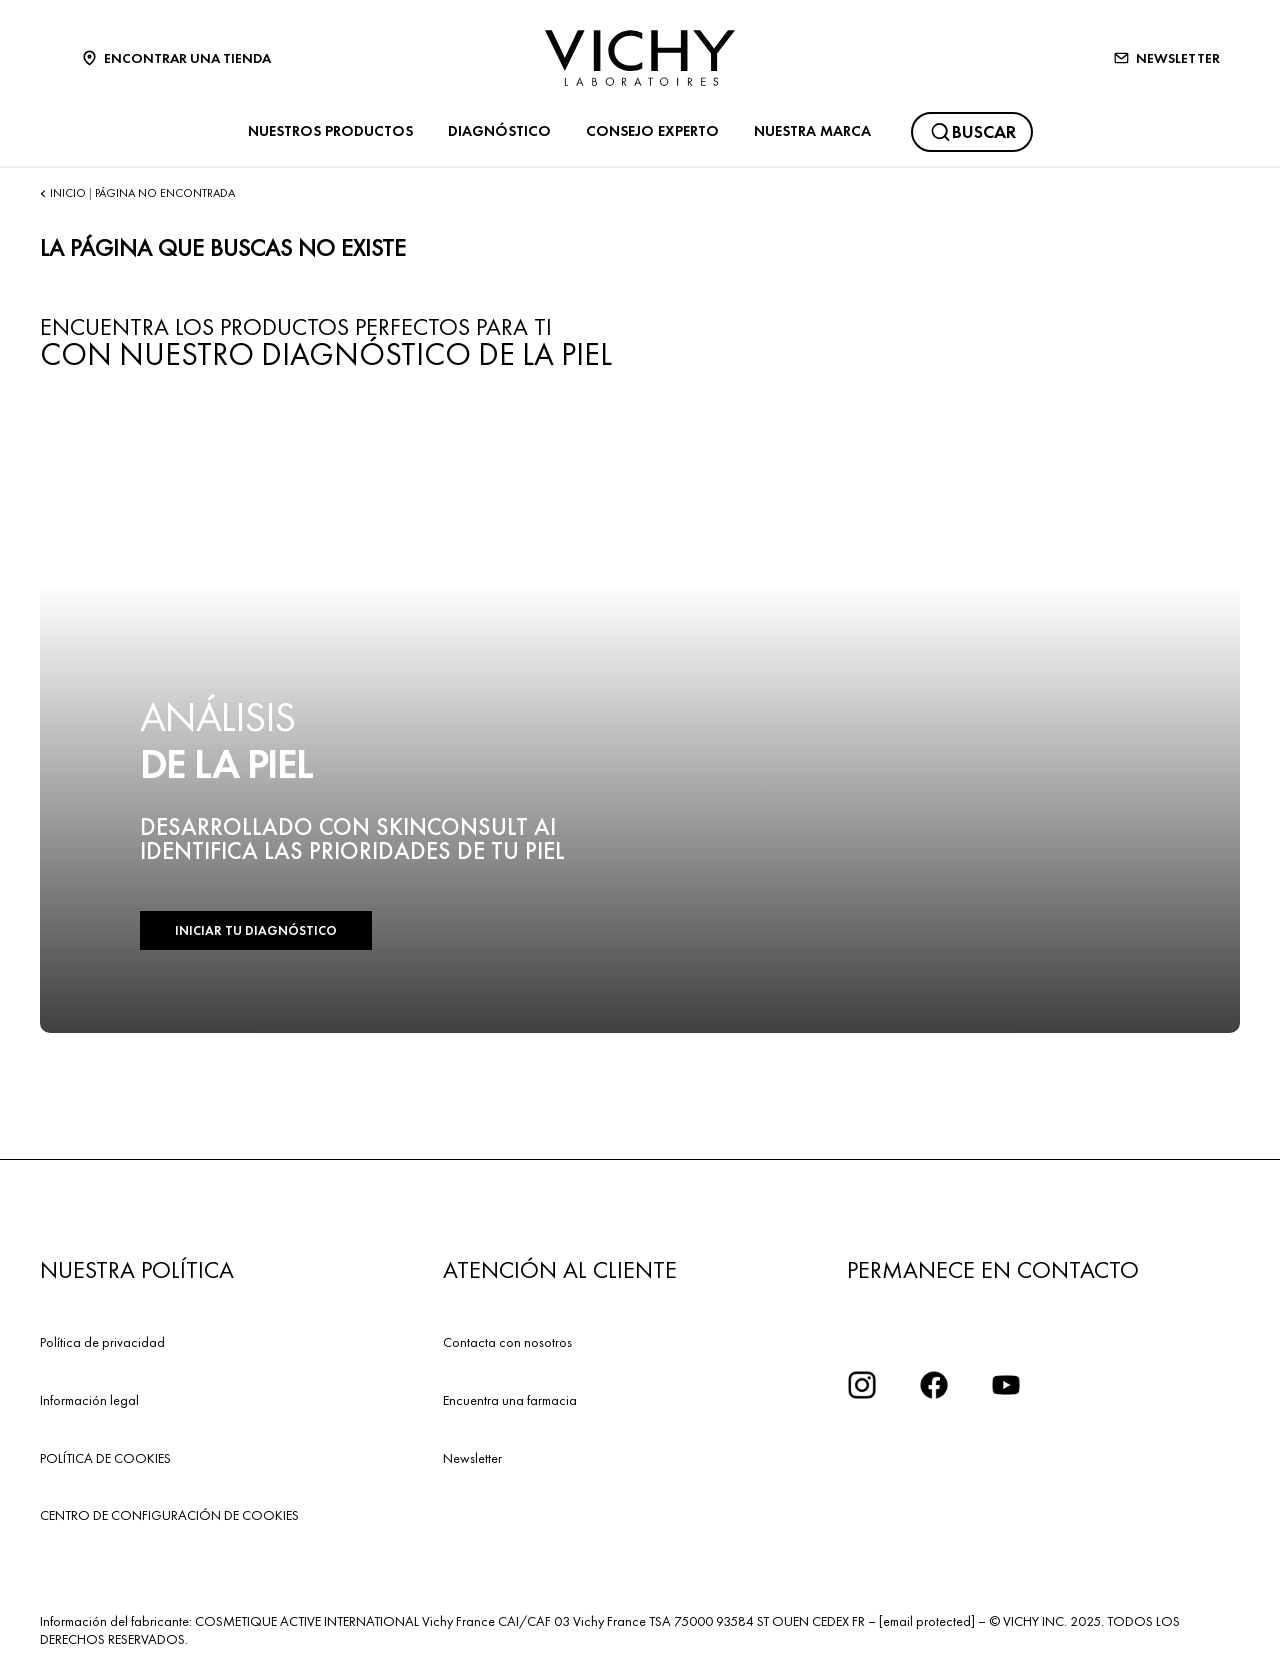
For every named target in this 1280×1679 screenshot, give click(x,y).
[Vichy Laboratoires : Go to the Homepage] (640, 58)
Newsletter (472, 1458)
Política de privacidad (102, 1342)
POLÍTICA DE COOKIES (105, 1458)
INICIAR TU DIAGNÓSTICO (256, 930)
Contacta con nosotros (507, 1342)
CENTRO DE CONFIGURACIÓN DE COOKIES (169, 1515)
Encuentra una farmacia (510, 1400)
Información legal (89, 1400)
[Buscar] (972, 132)
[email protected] (927, 1621)
